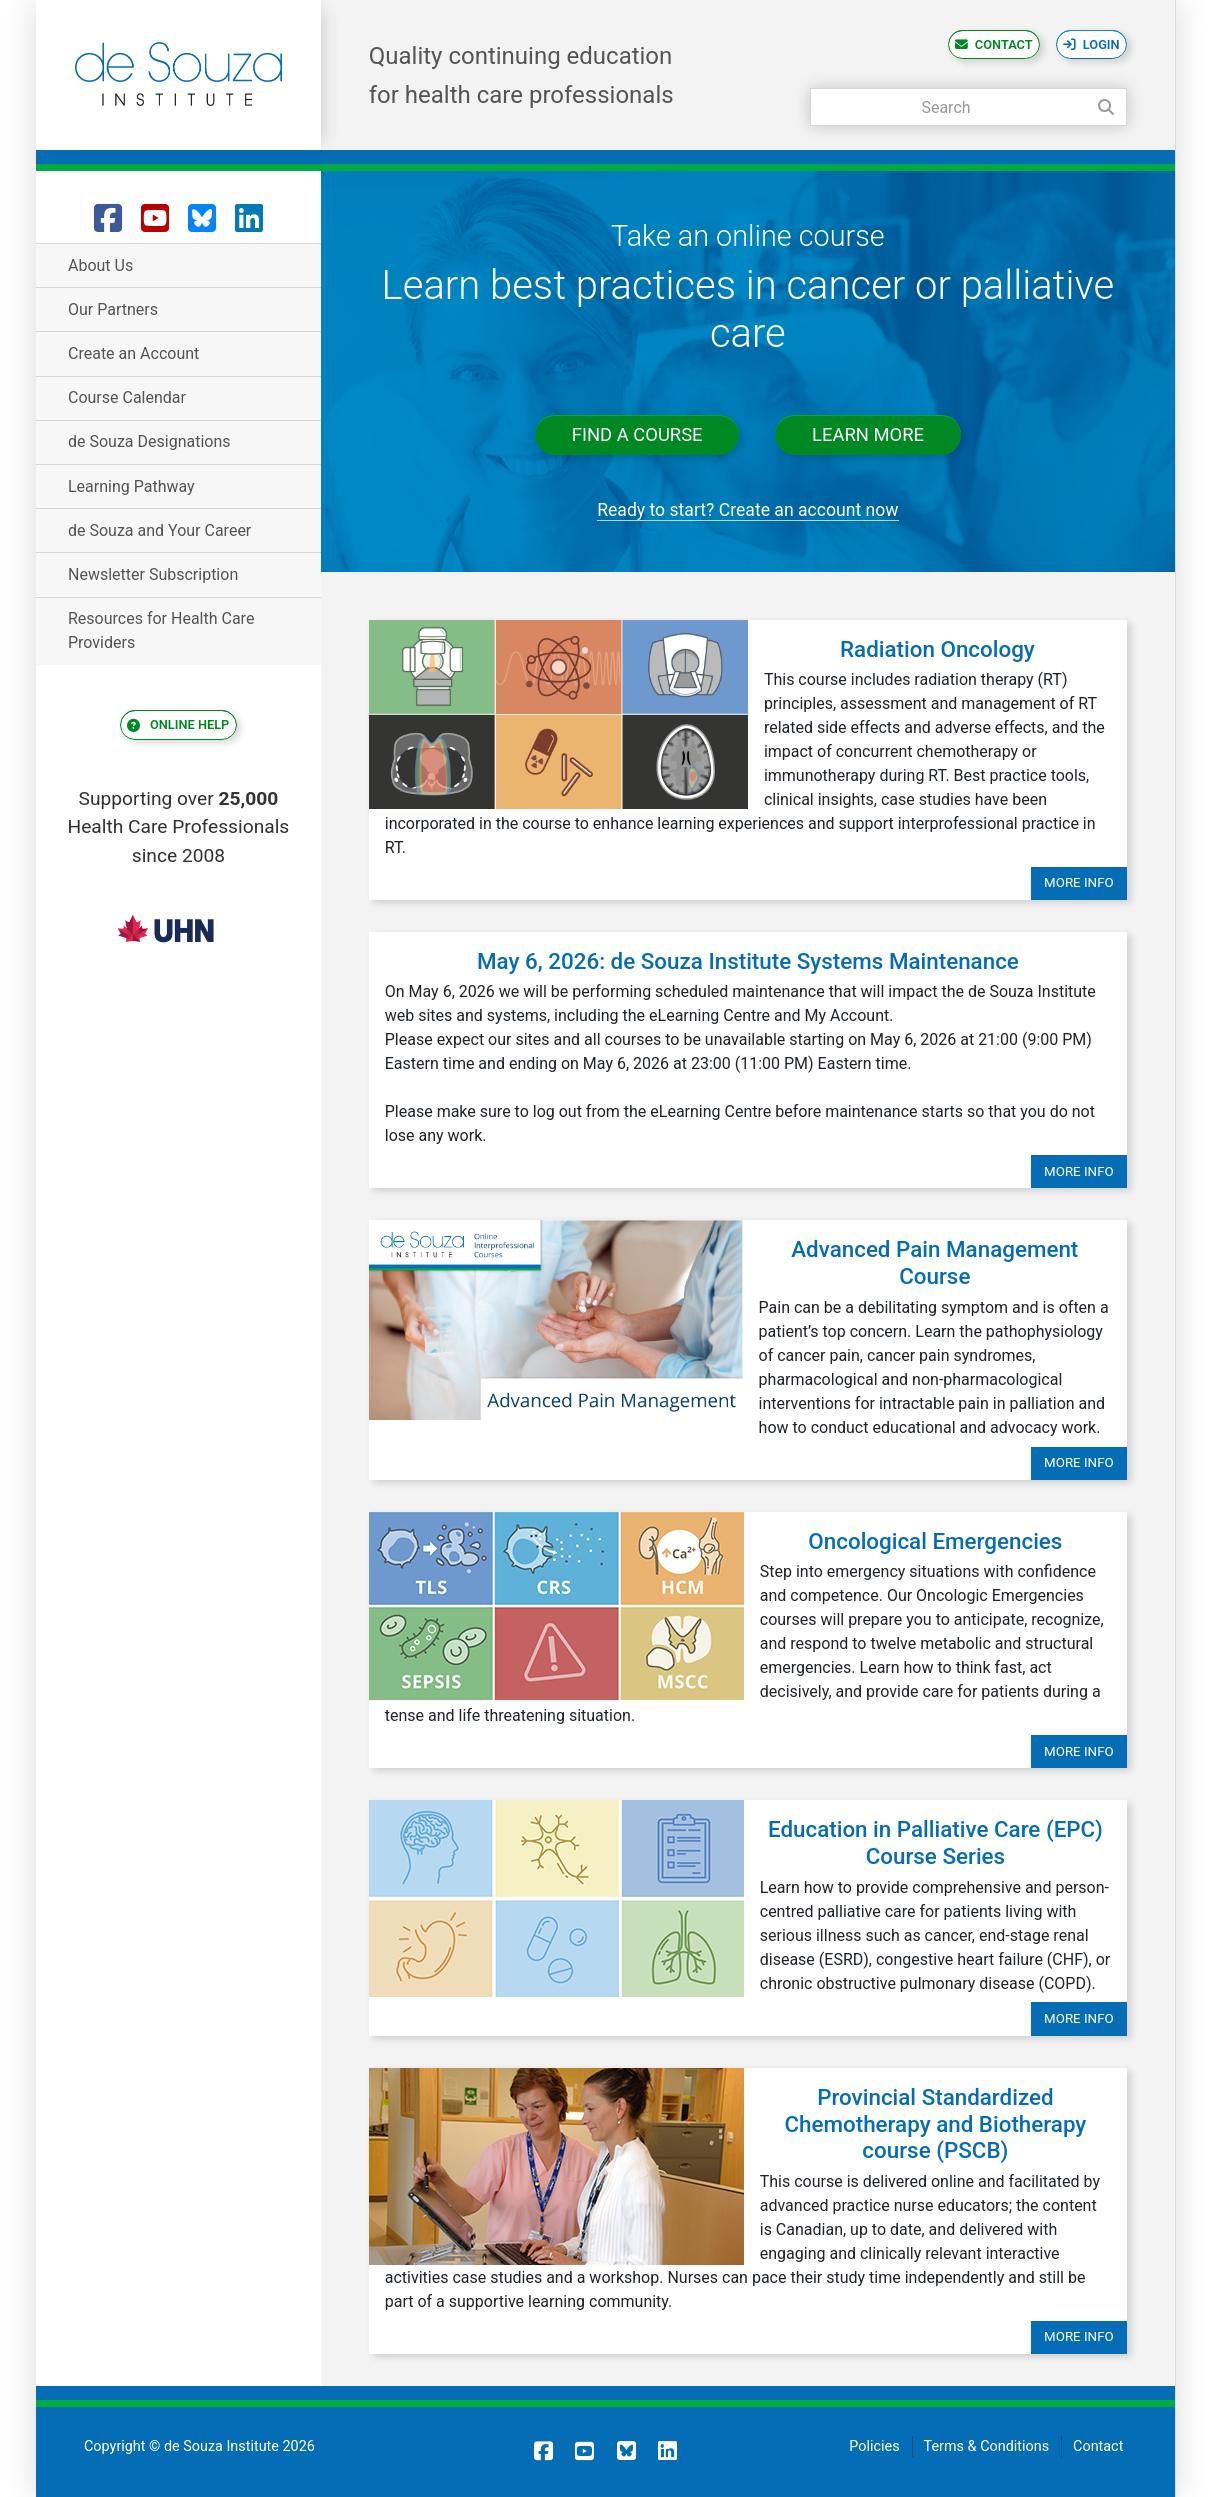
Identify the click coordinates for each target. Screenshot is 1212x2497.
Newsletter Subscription (153, 574)
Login (1101, 44)
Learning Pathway (131, 486)
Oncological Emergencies (935, 1541)
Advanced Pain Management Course (934, 1262)
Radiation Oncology (937, 649)
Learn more (868, 435)
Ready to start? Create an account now (747, 510)
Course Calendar (127, 397)
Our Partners (113, 309)
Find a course (637, 435)
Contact (1004, 44)
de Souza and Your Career (159, 530)
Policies (874, 2446)
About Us (100, 265)
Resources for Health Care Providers (161, 630)
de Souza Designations (149, 441)
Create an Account (133, 353)
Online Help (188, 725)
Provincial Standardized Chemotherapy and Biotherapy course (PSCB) (935, 2124)
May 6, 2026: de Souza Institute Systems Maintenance (748, 961)
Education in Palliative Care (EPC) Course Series (935, 1842)
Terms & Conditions (986, 2446)
